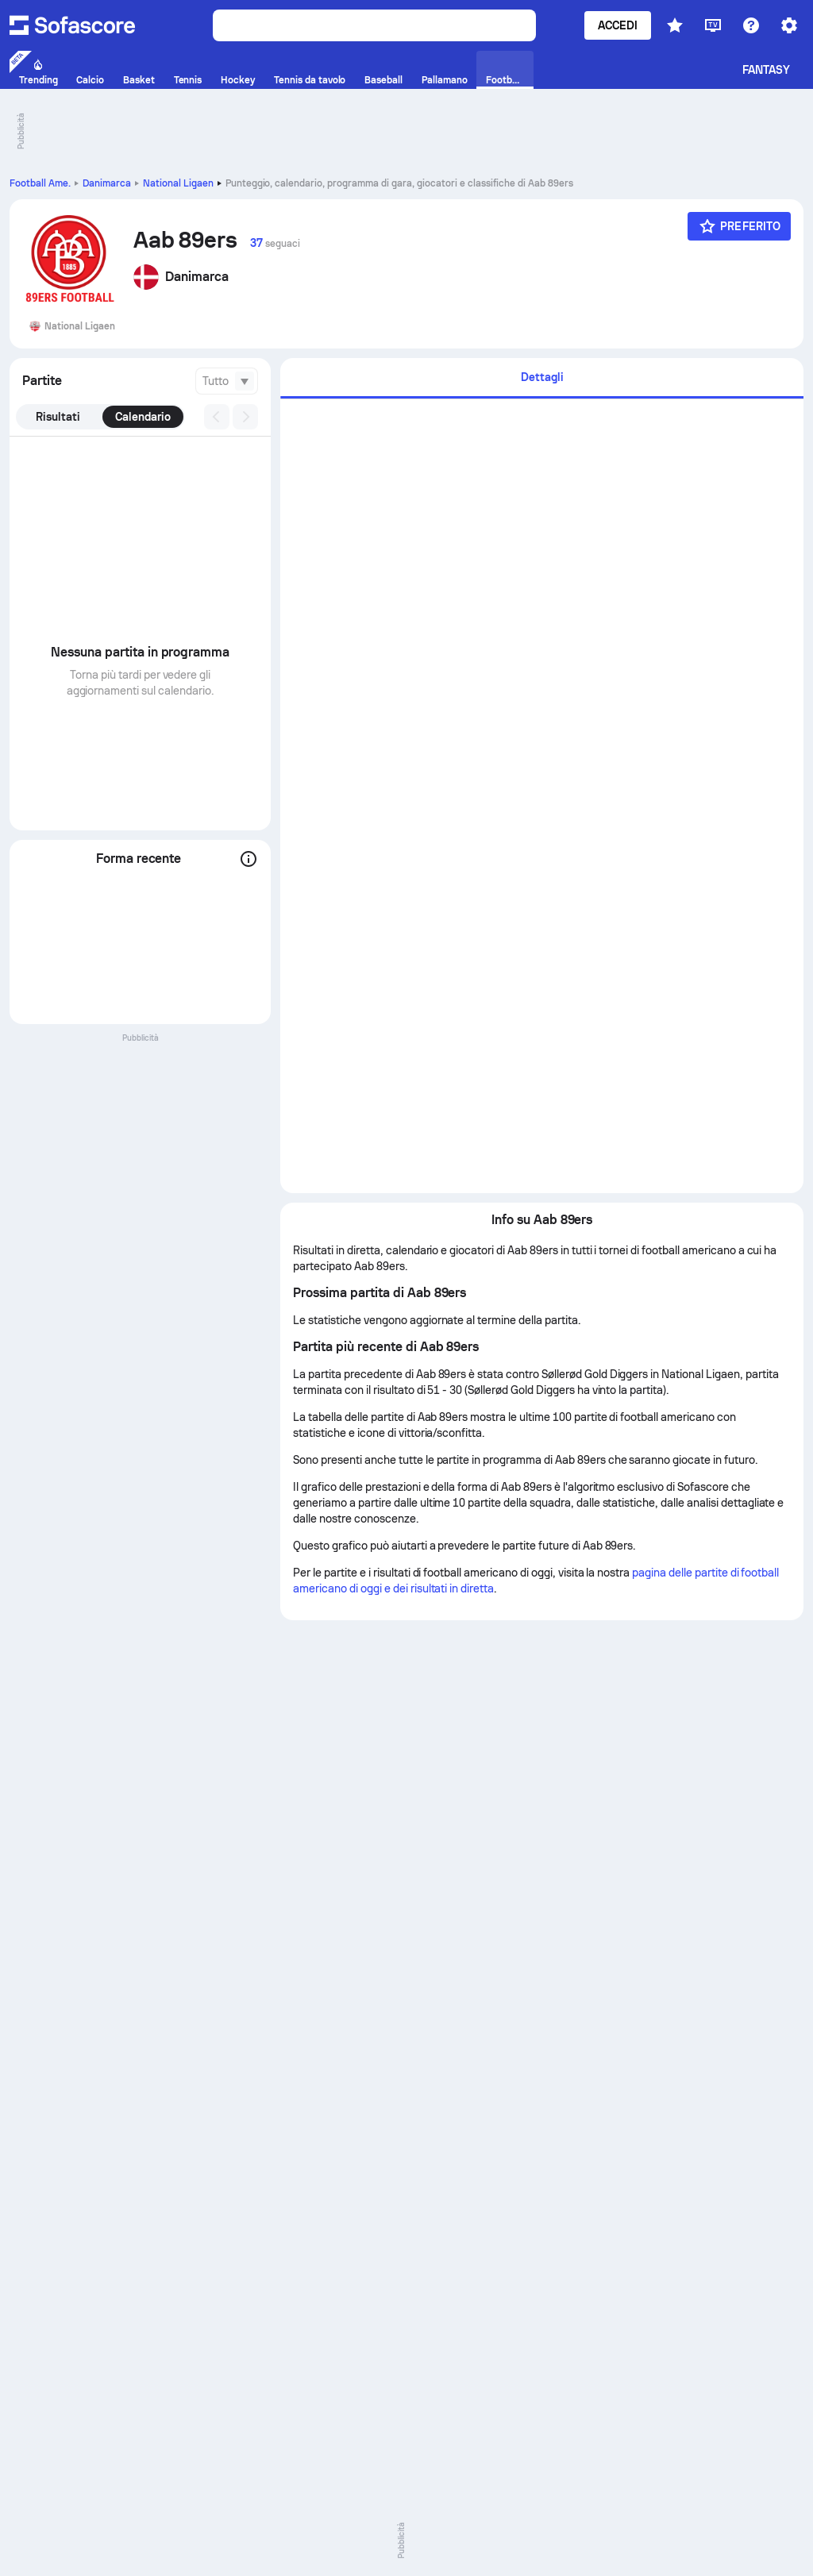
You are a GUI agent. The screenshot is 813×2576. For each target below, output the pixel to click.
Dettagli (542, 377)
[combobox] (226, 381)
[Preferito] (739, 226)
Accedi (618, 25)
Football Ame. (40, 183)
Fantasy (766, 70)
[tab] (541, 378)
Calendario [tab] (143, 416)
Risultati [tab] (58, 416)
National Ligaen (178, 183)
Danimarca (107, 183)
